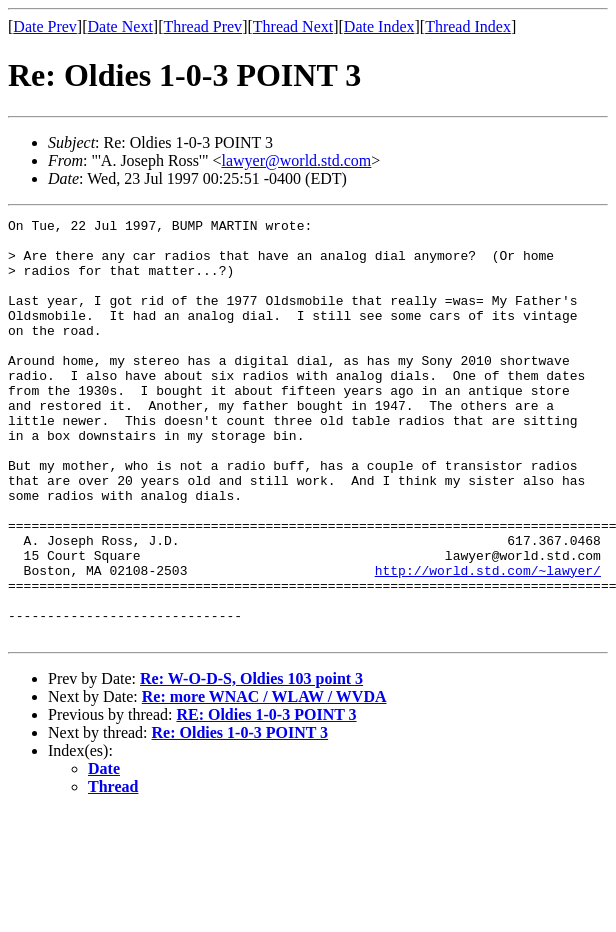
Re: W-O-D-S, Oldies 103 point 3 (251, 762)
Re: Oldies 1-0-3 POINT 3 (240, 816)
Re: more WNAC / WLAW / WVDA (264, 780)
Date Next (120, 26)
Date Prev (45, 26)
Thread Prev (202, 26)
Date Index (379, 26)
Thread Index (468, 26)
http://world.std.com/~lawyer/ (488, 642)
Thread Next (293, 26)
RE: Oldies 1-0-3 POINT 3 (266, 798)
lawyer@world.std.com (297, 160)
